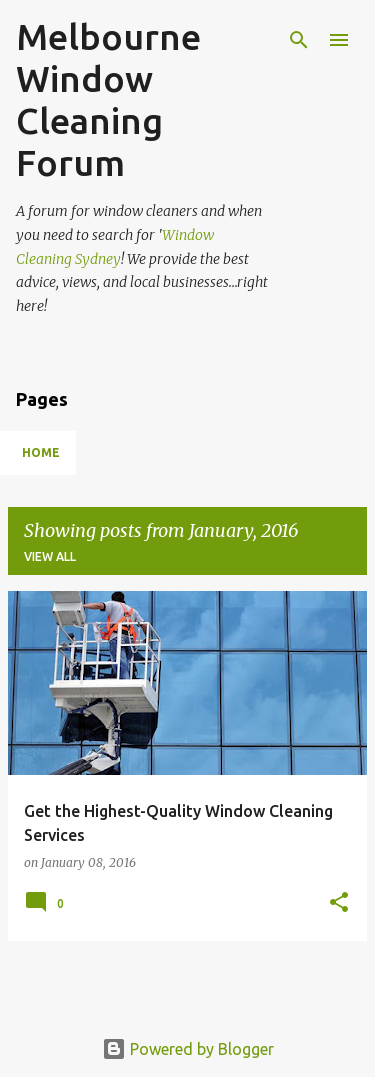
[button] (339, 903)
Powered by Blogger (188, 1049)
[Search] (299, 40)
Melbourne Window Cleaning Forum (108, 99)
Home (41, 452)
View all (50, 556)
